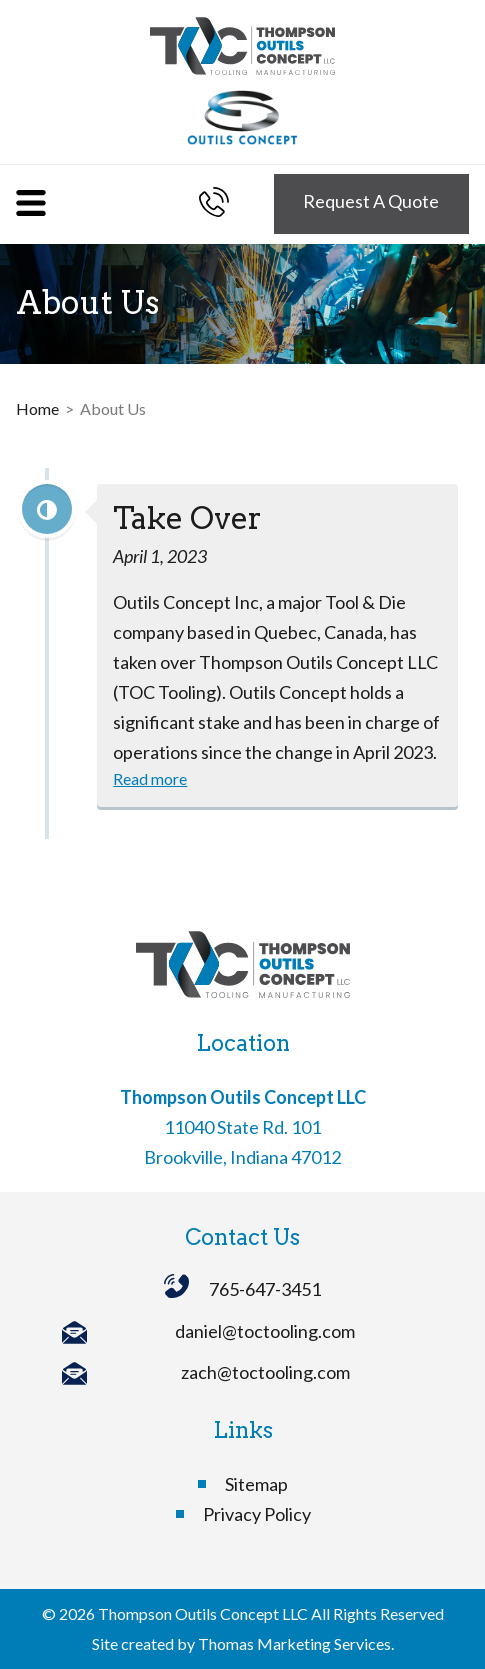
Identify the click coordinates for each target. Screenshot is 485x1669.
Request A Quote (371, 201)
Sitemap (256, 1484)
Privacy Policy (257, 1514)
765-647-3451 (265, 1289)
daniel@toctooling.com (265, 1331)
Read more (150, 778)
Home (37, 408)
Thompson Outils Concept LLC (203, 1613)
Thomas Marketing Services (294, 1643)
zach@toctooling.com (265, 1372)
